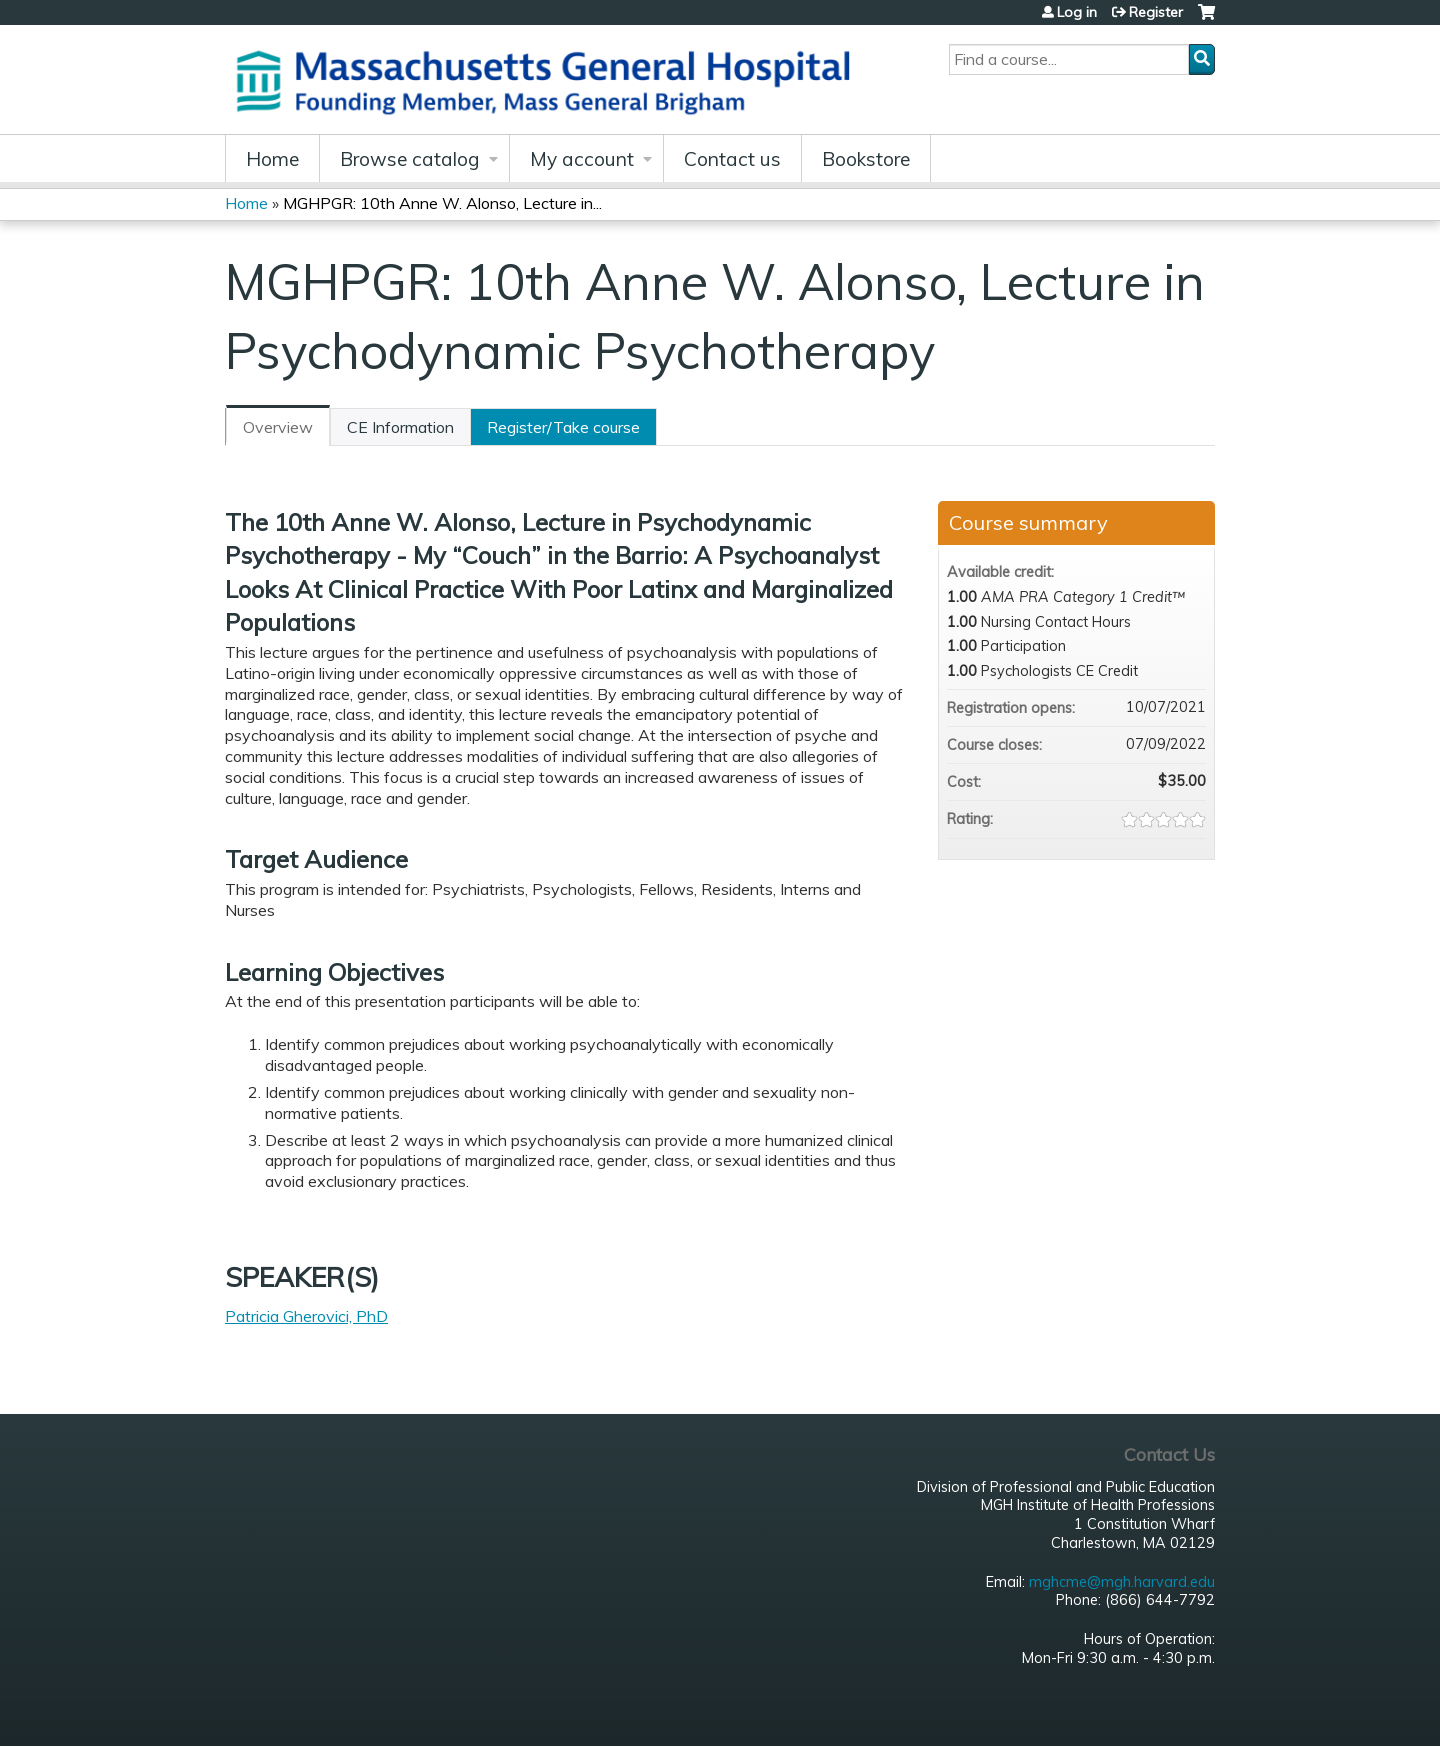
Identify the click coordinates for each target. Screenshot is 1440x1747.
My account (582, 159)
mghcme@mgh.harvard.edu (1122, 1582)
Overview (278, 427)
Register (1156, 12)
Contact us (732, 159)
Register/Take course (563, 427)
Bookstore (866, 159)
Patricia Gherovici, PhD (306, 1316)
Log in (1077, 12)
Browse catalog (410, 159)
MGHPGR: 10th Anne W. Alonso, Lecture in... (442, 203)
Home (272, 159)
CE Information (400, 427)
